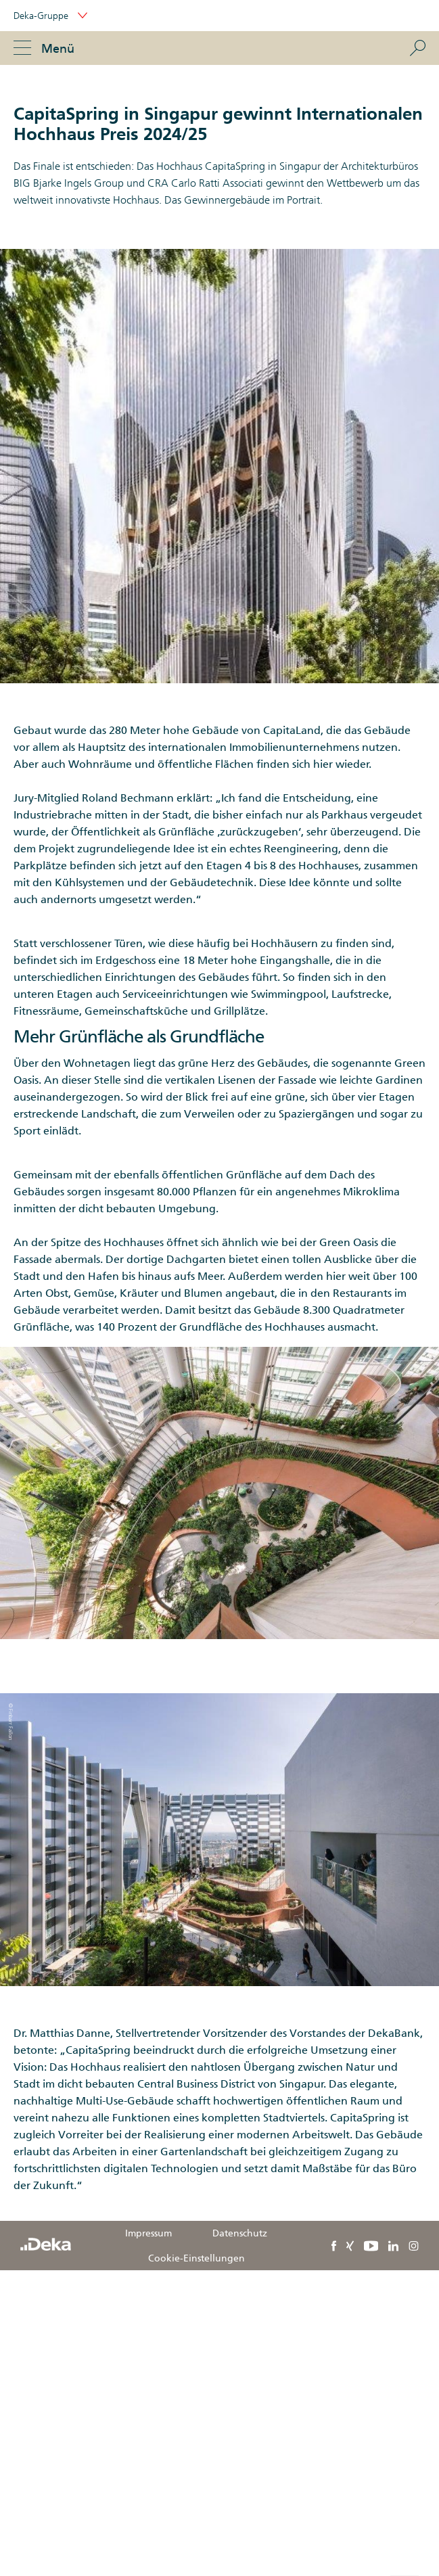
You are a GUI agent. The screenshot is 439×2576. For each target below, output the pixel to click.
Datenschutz (239, 2233)
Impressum (148, 2233)
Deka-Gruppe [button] (50, 16)
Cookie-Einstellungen (196, 2258)
